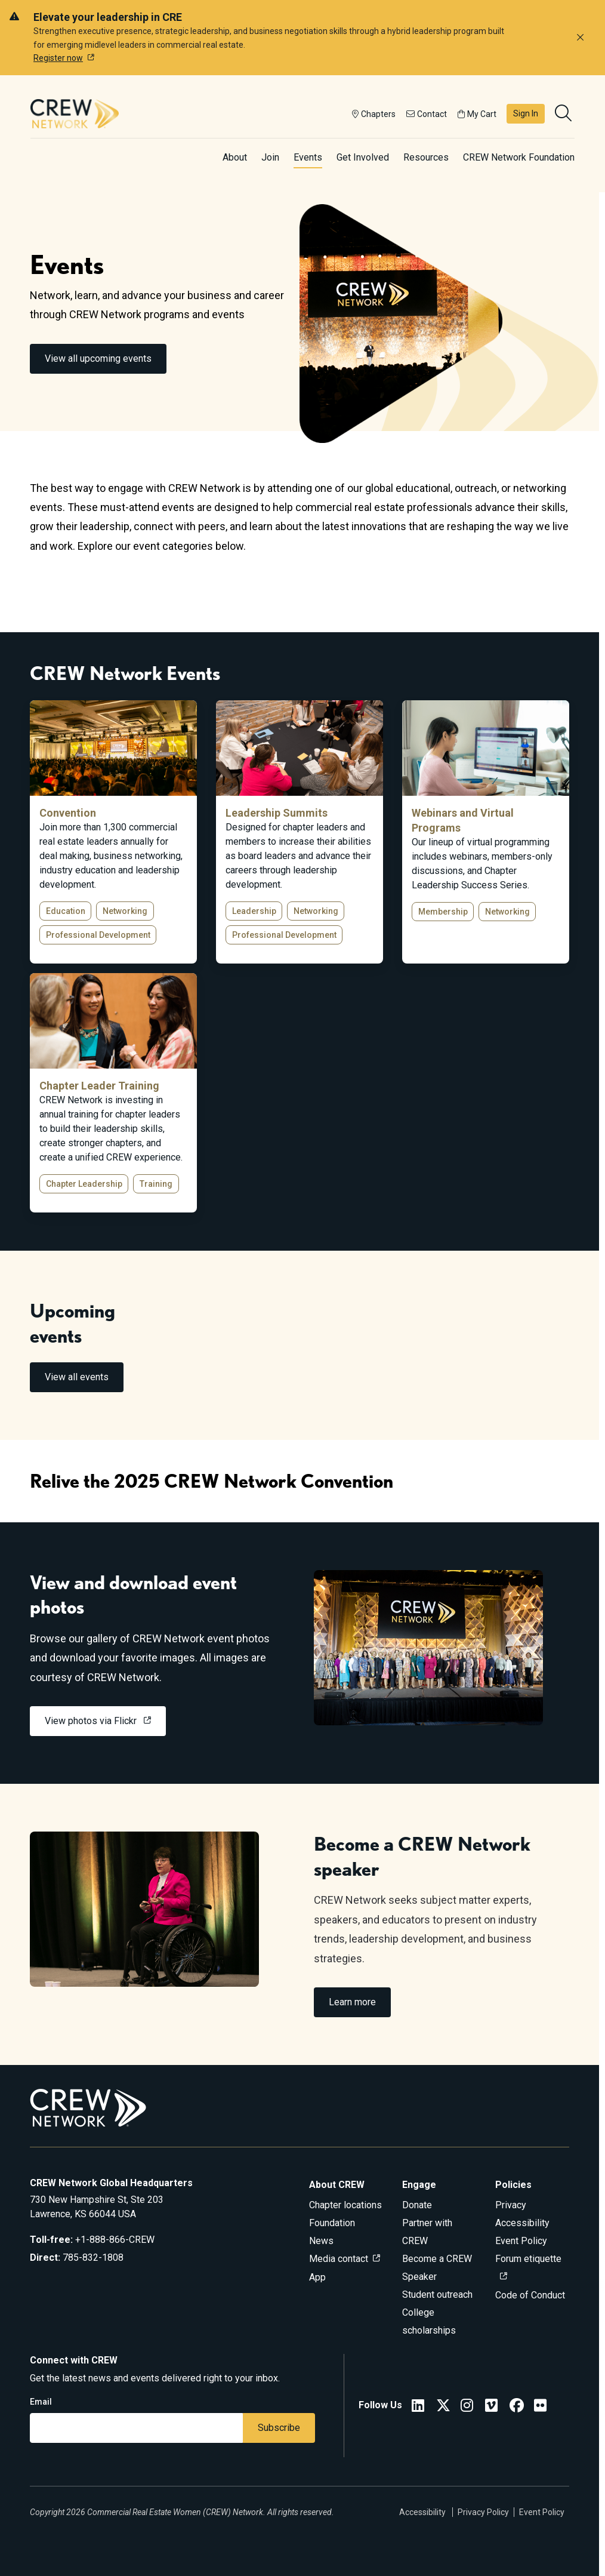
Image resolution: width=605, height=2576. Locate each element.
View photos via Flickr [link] (92, 1720)
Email (41, 2401)
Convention (67, 813)
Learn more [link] (352, 2002)
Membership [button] (443, 911)
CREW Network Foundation (519, 157)
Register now (58, 58)
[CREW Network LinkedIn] (418, 2407)
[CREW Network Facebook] (517, 2407)
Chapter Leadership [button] (84, 1184)
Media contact (338, 2258)
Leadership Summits (277, 813)
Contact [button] (426, 114)
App (317, 2277)
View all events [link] (77, 1377)
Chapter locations (345, 2205)
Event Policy (521, 2240)
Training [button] (156, 1184)
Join (270, 157)
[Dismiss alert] (580, 38)
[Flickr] (540, 2407)
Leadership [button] (254, 911)
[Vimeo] (491, 2407)
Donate (417, 2205)
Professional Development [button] (98, 935)
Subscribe (279, 2427)
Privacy (510, 2205)
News (321, 2240)
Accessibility (522, 2223)
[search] (564, 114)
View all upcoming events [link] (98, 358)
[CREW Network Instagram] (467, 2407)
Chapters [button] (374, 114)
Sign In (525, 113)
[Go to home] (74, 113)
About (235, 157)
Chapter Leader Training (99, 1085)
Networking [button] (125, 911)
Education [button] (65, 911)
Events (308, 157)
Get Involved (363, 157)
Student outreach (437, 2294)
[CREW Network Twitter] (443, 2407)
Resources (426, 157)
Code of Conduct (530, 2295)
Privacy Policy (483, 2512)
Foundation (332, 2223)
